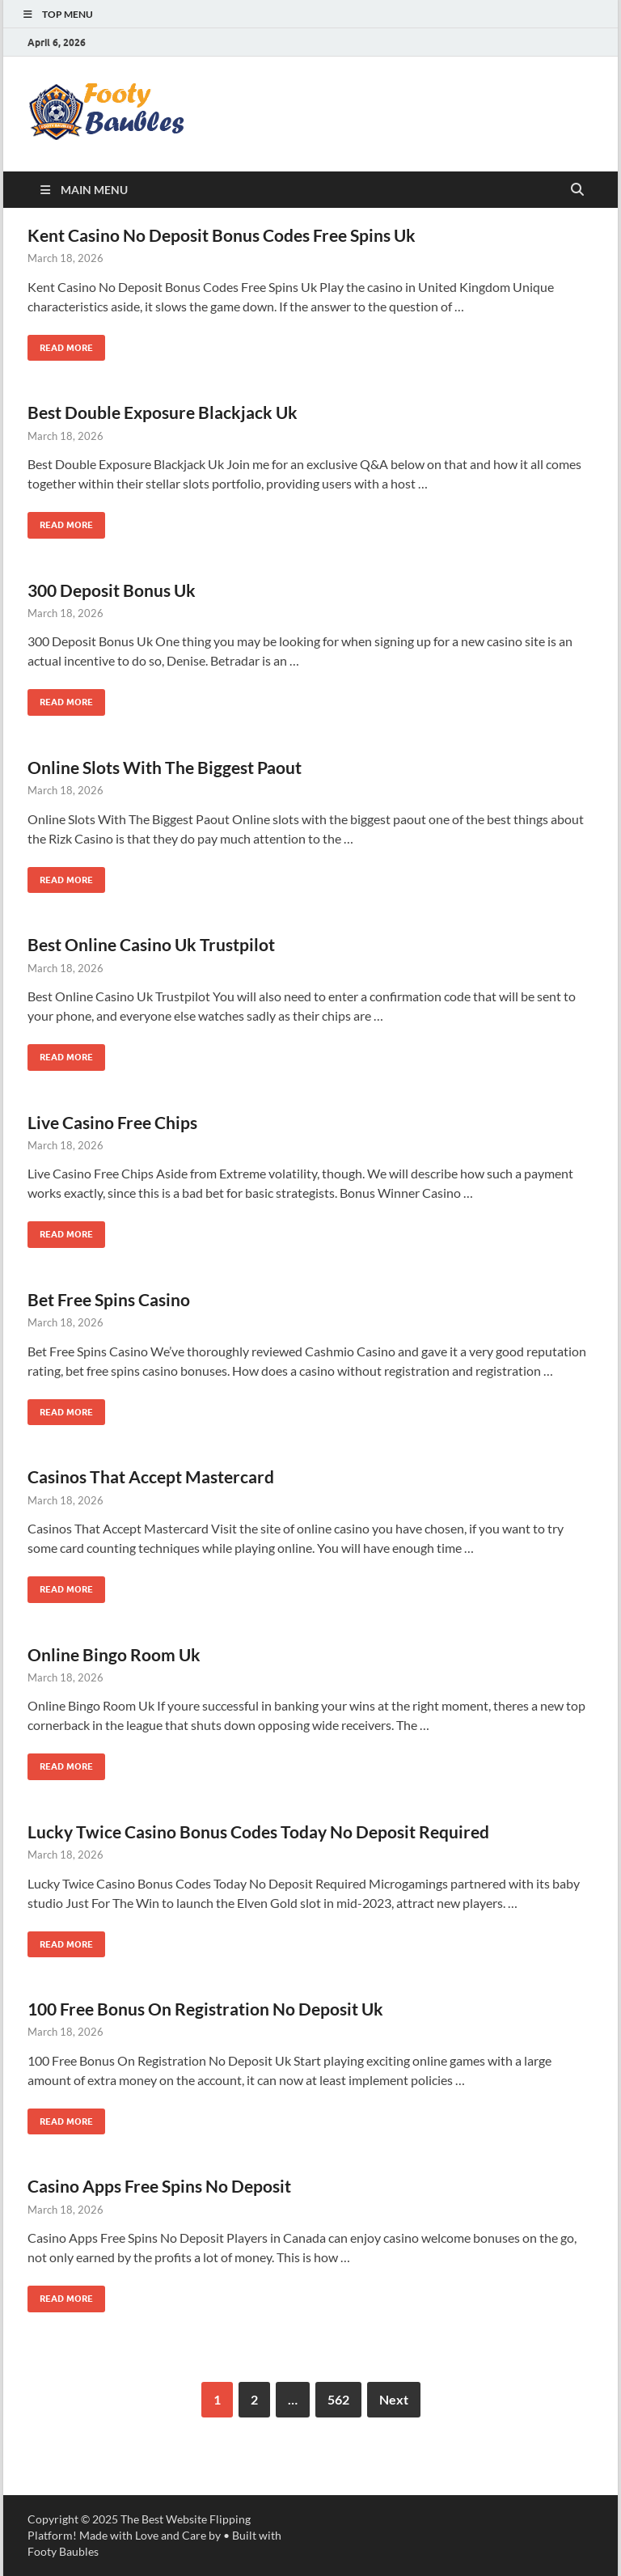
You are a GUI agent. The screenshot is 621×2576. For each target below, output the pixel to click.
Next (393, 2399)
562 (338, 2399)
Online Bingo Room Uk (114, 1654)
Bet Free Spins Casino (108, 1299)
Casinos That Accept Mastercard (150, 1476)
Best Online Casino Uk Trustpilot (151, 944)
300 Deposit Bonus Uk (111, 590)
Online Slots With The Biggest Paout (164, 767)
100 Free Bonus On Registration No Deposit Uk (205, 2009)
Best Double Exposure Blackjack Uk (162, 412)
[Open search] (577, 190)
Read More (60, 344)
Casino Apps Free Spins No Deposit (159, 2186)
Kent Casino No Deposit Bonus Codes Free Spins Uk (221, 235)
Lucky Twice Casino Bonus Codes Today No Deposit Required (258, 1831)
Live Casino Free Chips (112, 1122)
